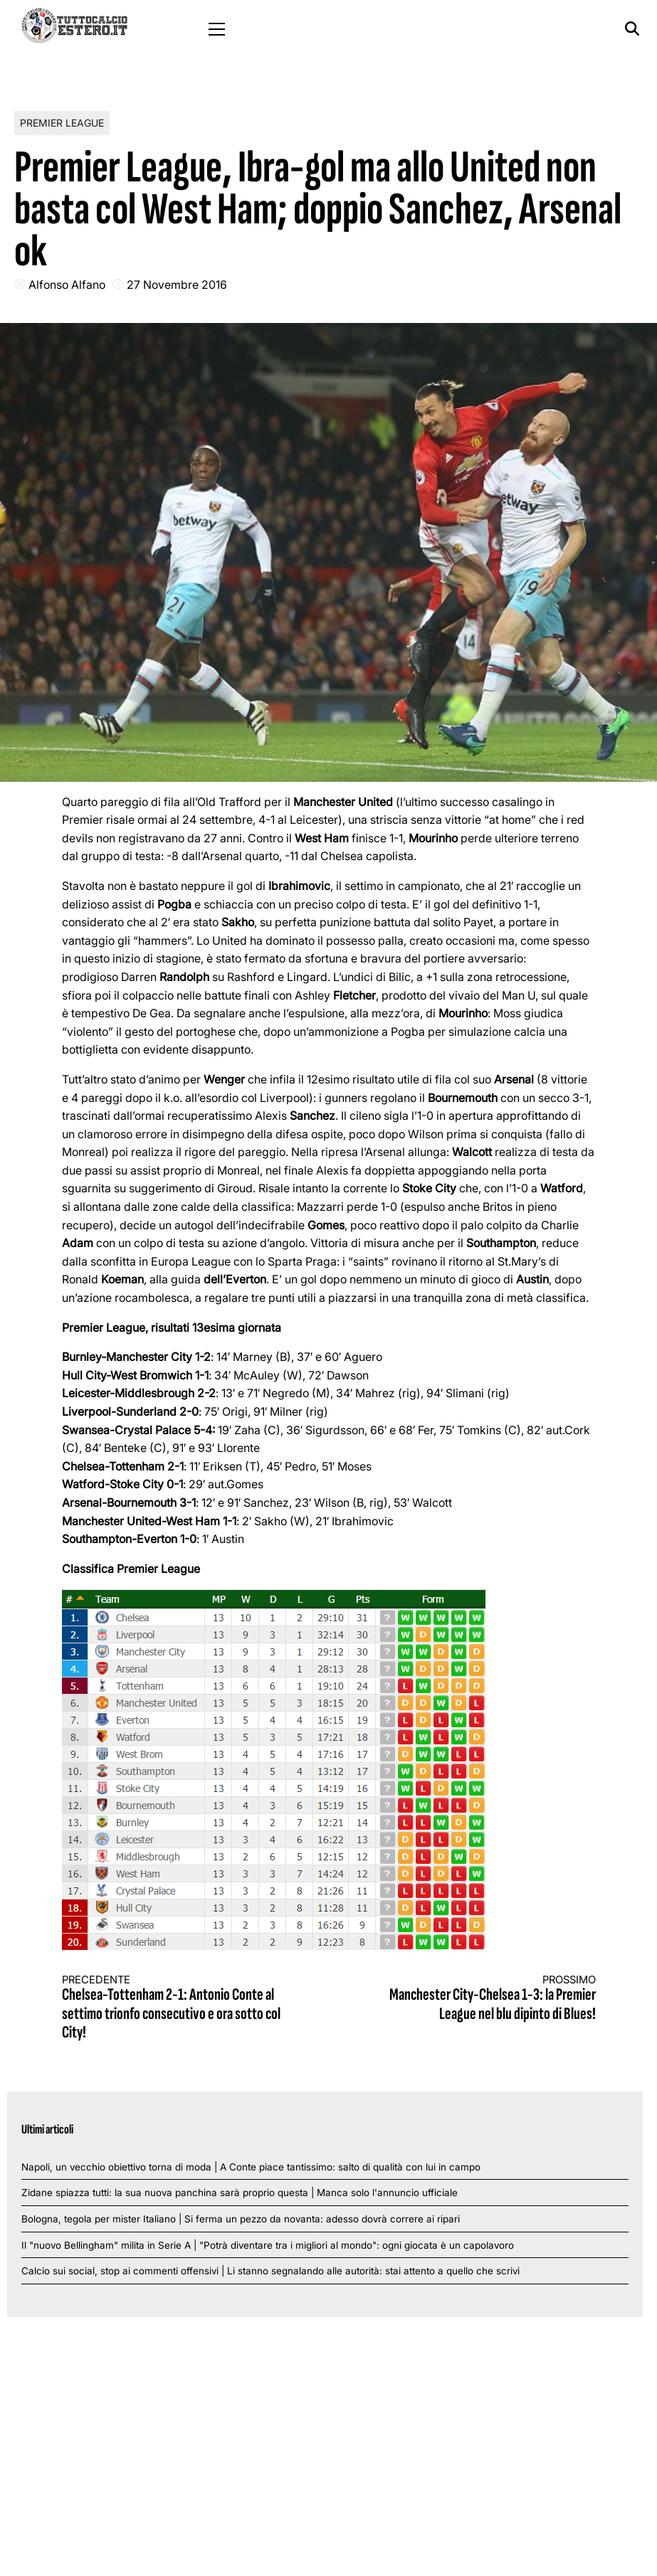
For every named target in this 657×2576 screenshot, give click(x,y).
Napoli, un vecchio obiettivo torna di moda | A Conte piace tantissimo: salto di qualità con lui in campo (250, 2167)
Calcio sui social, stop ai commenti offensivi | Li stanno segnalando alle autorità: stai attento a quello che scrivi (270, 2270)
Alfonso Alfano (66, 284)
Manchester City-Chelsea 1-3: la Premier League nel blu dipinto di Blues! (475, 1998)
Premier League (62, 123)
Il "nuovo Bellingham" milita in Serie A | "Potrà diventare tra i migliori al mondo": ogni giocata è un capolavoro (267, 2245)
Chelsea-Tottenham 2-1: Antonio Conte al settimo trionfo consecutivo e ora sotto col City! (182, 2008)
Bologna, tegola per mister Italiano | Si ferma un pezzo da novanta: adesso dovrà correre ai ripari (240, 2219)
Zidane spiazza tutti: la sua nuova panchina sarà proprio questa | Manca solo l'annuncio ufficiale (239, 2192)
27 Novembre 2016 (177, 284)
